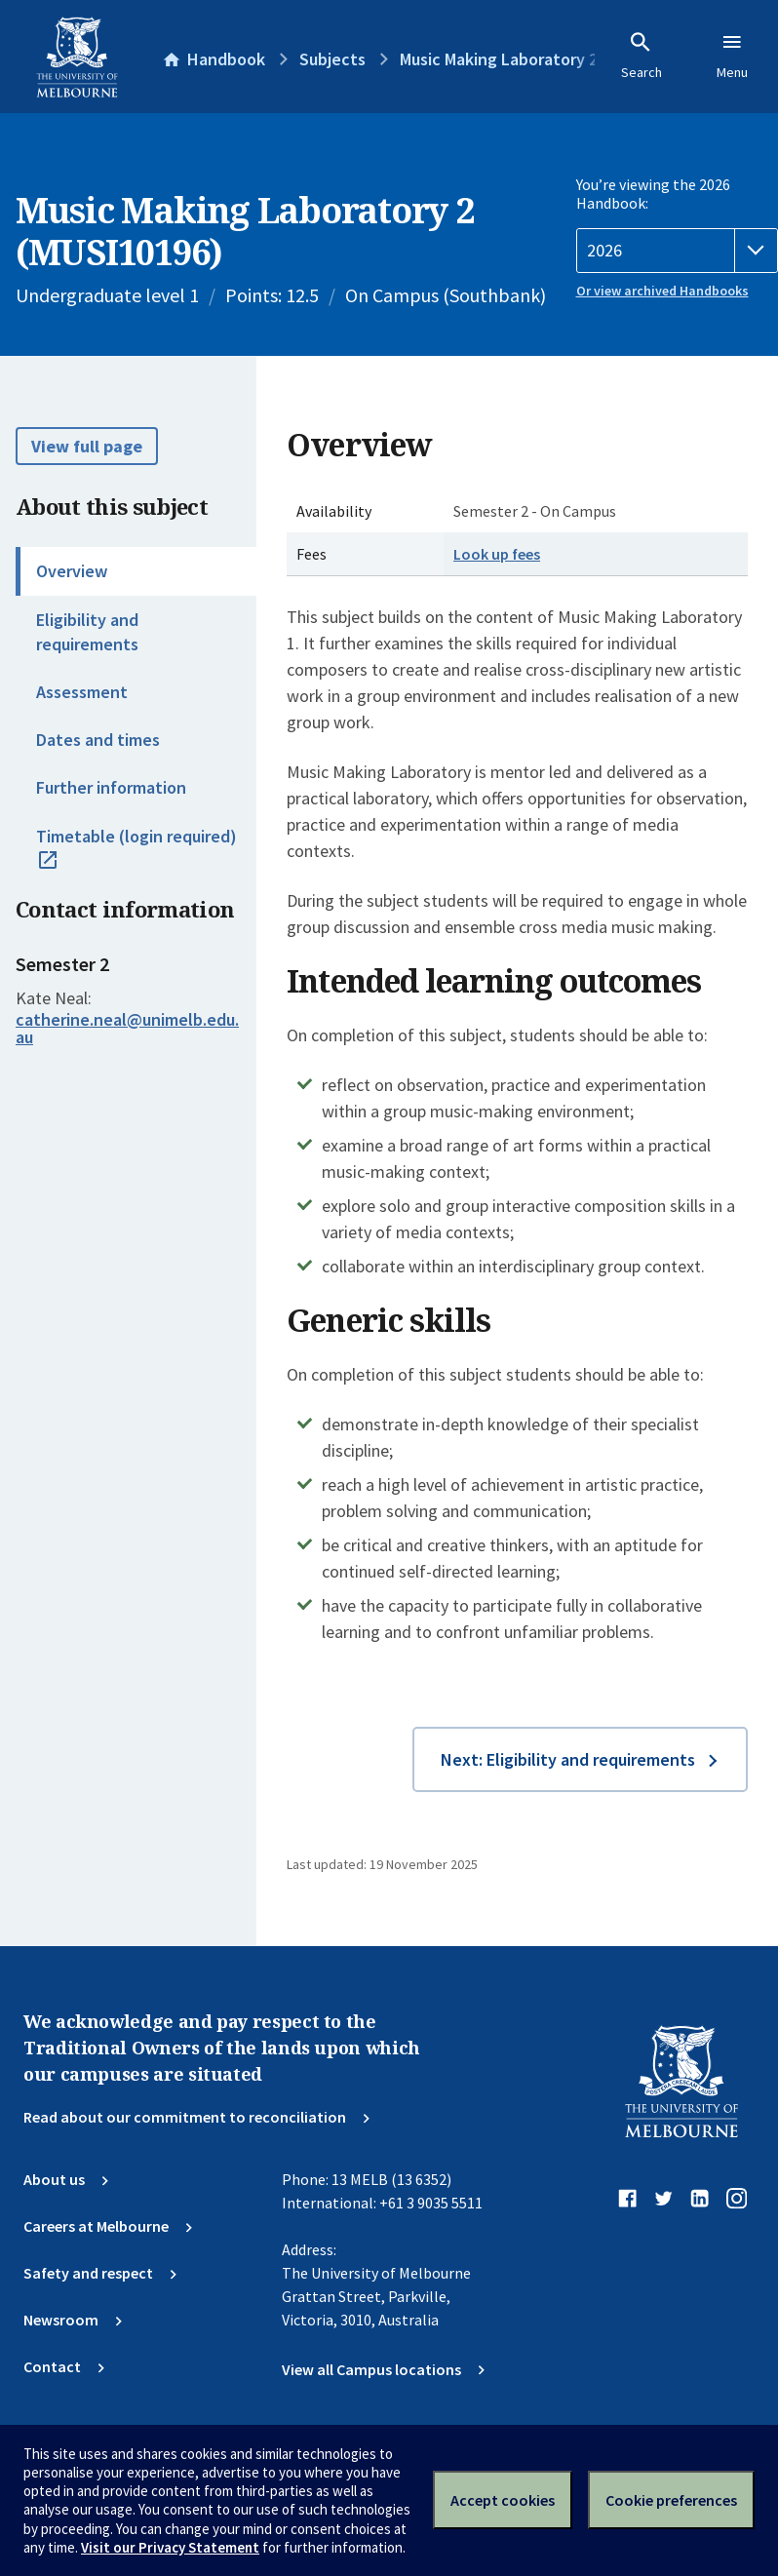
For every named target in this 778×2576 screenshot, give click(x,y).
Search (641, 55)
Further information (111, 787)
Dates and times (98, 739)
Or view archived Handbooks (662, 290)
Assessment (82, 692)
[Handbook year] (677, 250)
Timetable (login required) (136, 858)
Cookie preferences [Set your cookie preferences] (671, 2500)
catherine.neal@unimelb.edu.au (127, 1028)
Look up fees (496, 554)
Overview (71, 571)
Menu (732, 55)
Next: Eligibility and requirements (568, 1759)
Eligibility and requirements (87, 631)
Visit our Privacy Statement (170, 2547)
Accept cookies (502, 2500)
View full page (86, 446)
